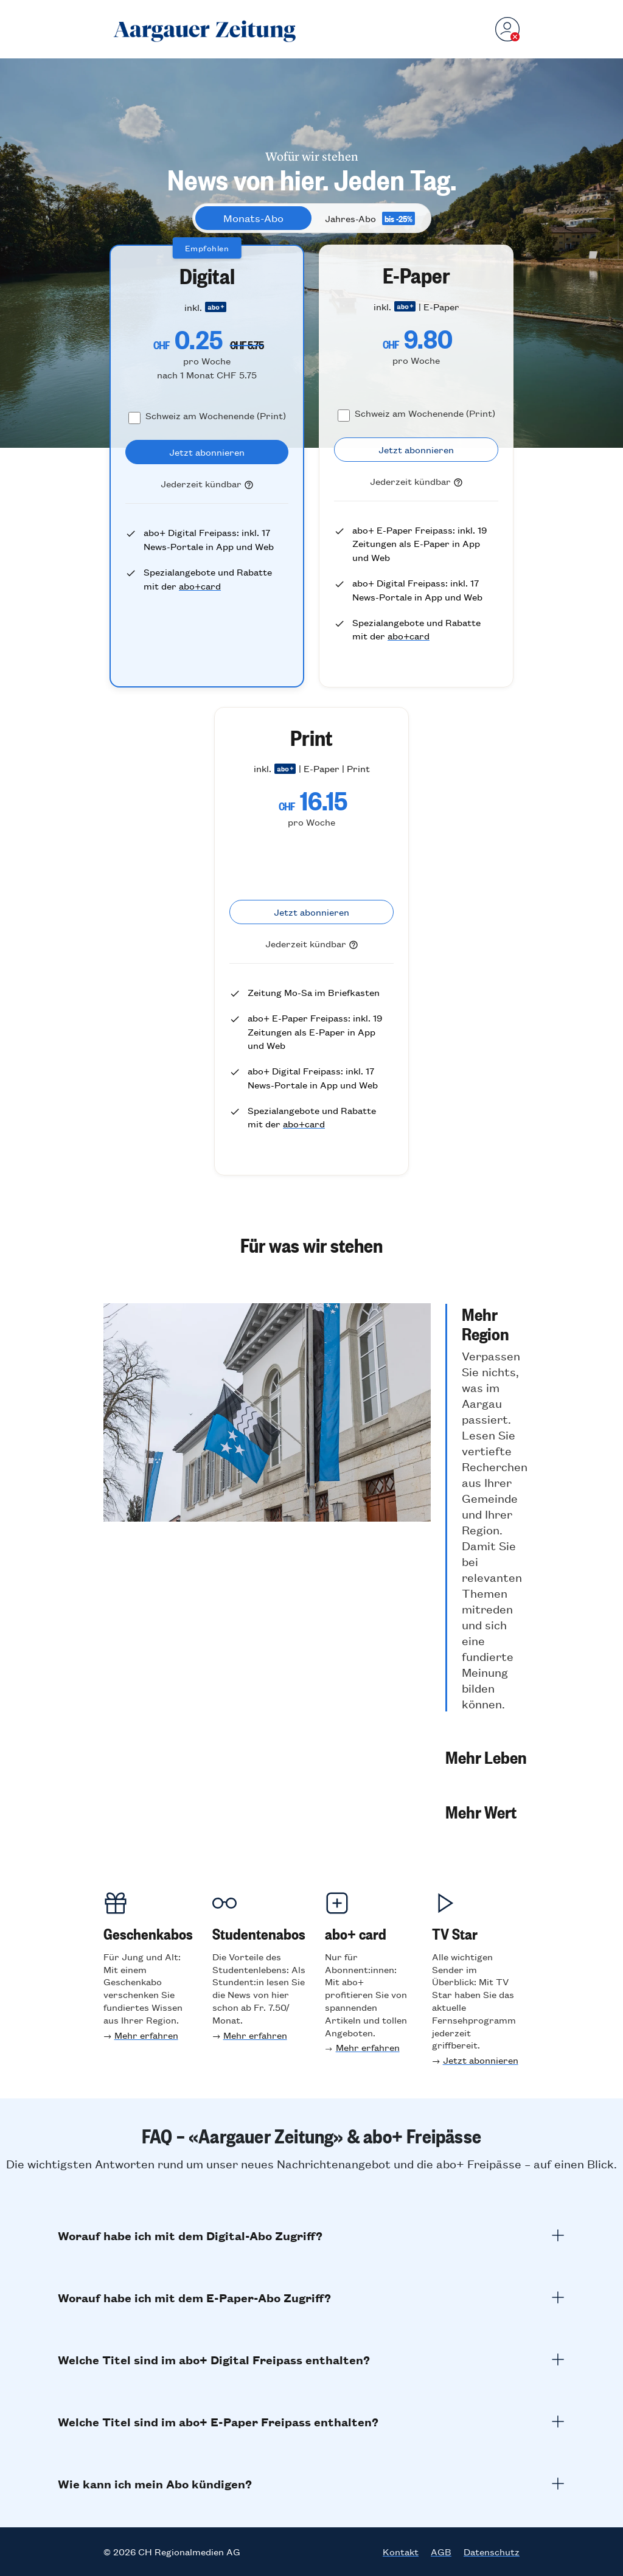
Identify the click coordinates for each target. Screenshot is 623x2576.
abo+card (200, 585)
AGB (441, 2551)
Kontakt (401, 2551)
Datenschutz (492, 2551)
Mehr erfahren (146, 2034)
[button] (486, 1507)
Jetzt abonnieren (480, 2059)
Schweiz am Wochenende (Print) (215, 415)
